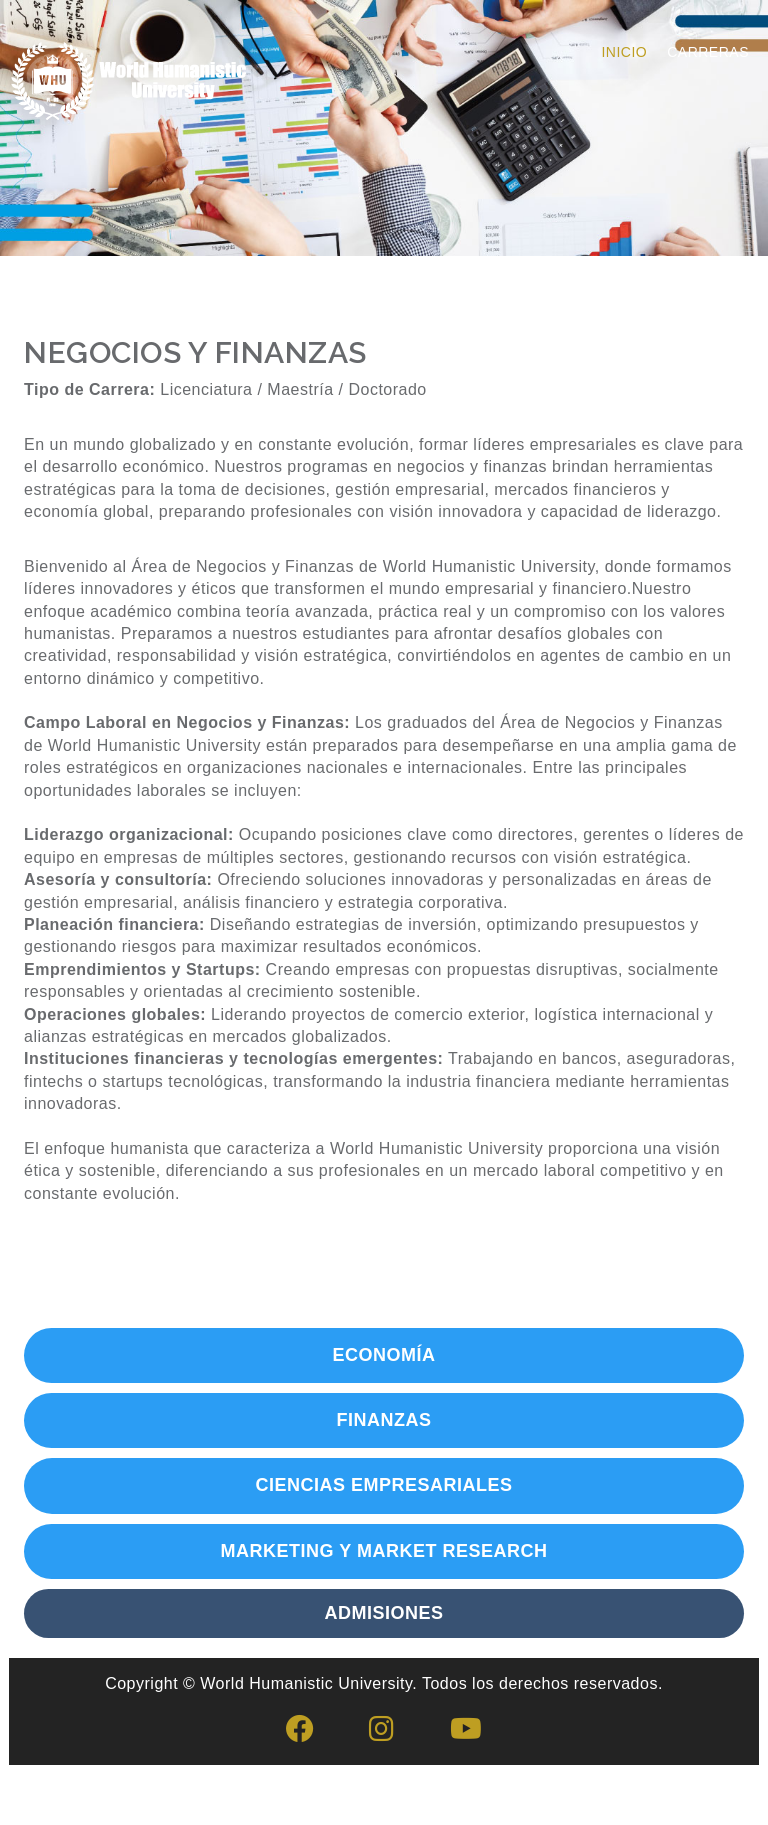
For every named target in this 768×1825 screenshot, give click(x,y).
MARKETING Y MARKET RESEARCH (384, 1551)
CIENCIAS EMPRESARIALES (383, 1485)
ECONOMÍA (384, 1355)
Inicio (624, 52)
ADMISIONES (383, 1613)
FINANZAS (384, 1420)
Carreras (708, 52)
